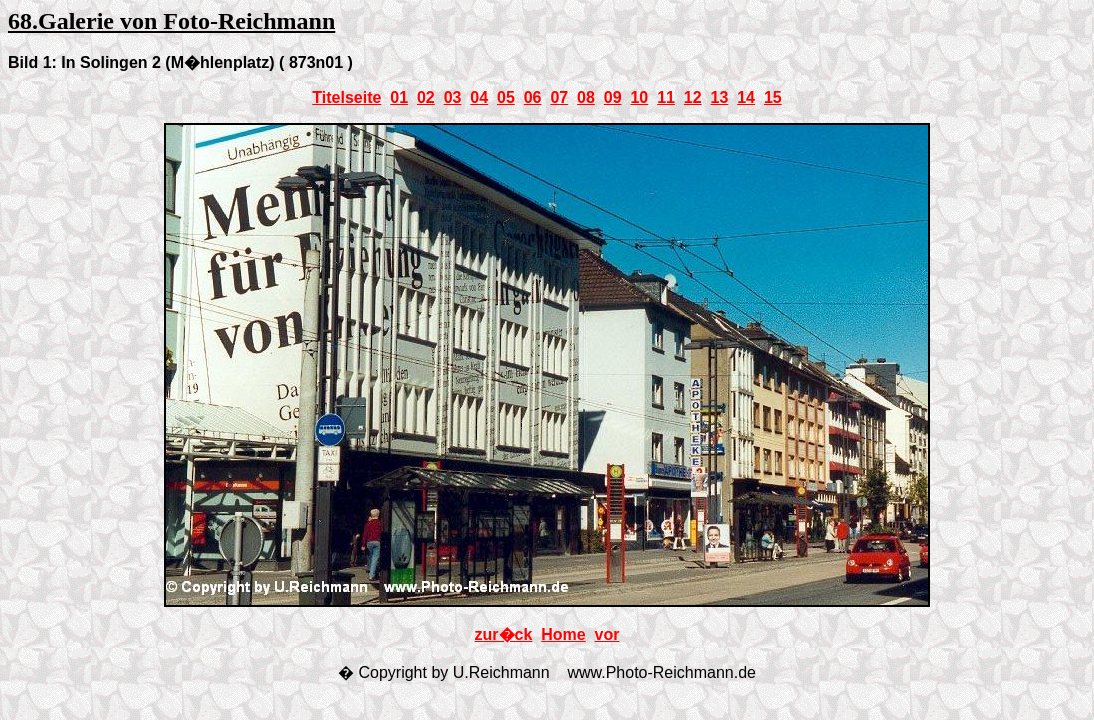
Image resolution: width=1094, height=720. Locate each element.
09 (613, 97)
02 (426, 97)
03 (453, 97)
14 (746, 97)
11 (666, 97)
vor (607, 634)
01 (399, 97)
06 (533, 97)
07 (559, 97)
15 (773, 97)
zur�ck (504, 634)
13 (720, 97)
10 (639, 97)
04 (479, 97)
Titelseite (346, 97)
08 (586, 97)
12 (693, 97)
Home (563, 634)
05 (506, 97)
